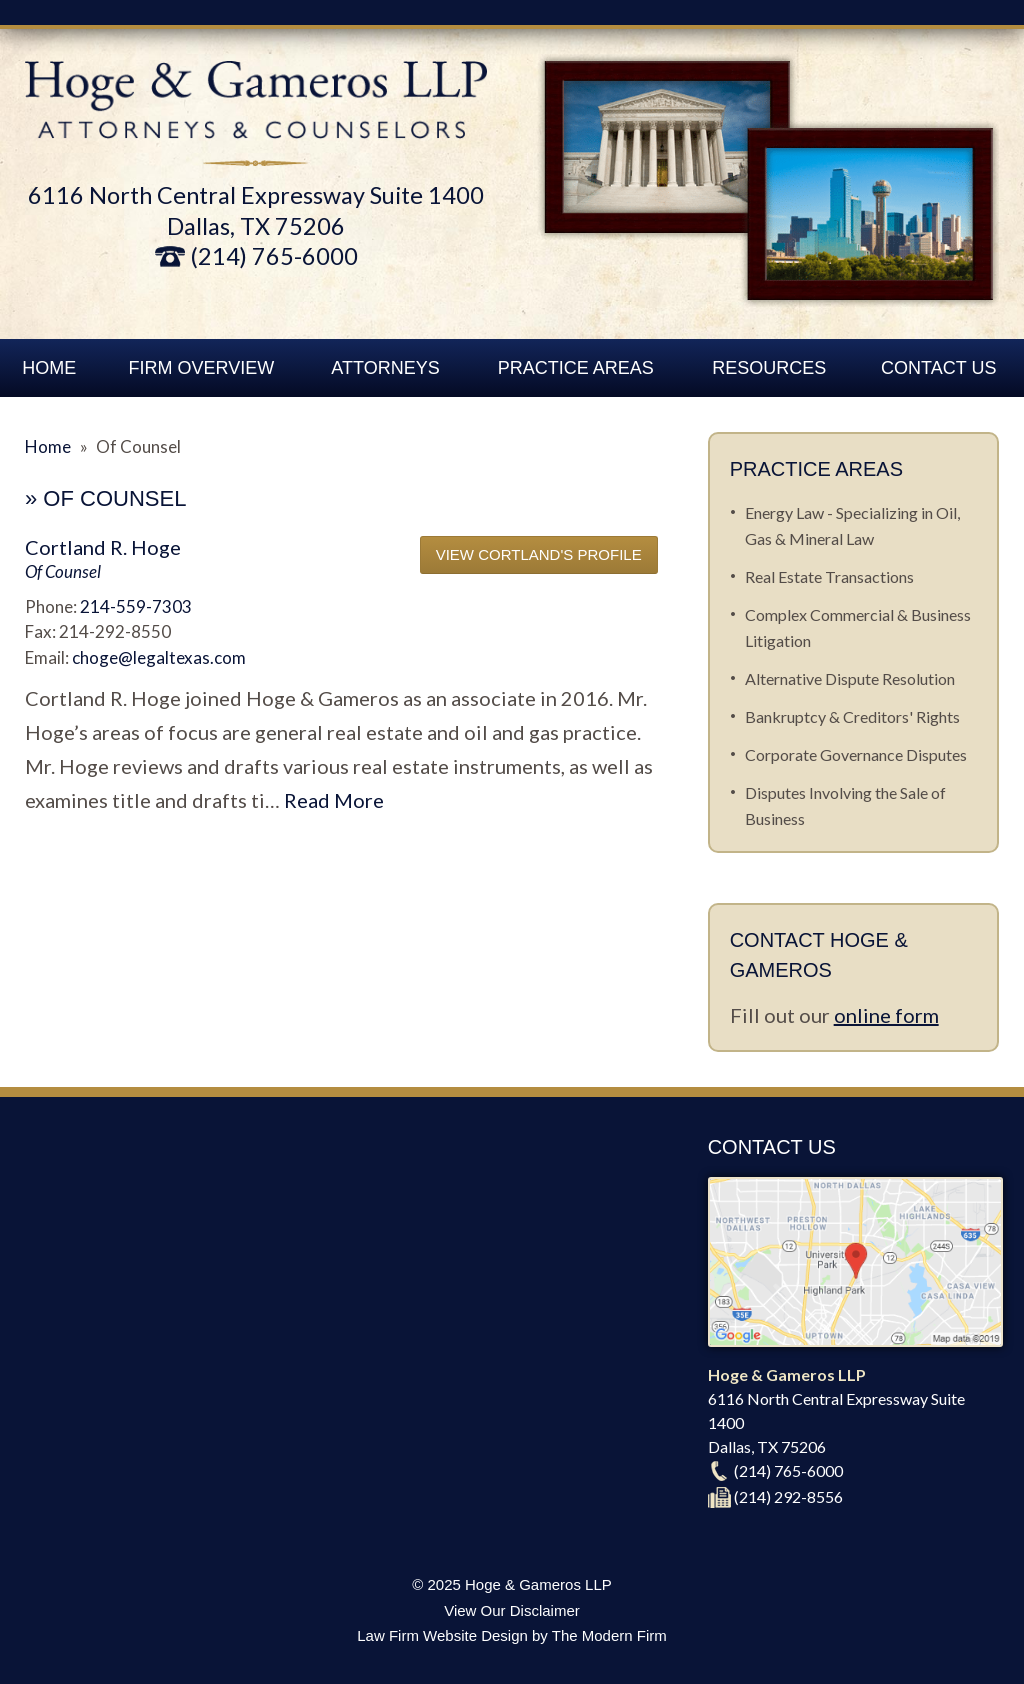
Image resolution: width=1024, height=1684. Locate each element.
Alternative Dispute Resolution (850, 678)
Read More (334, 800)
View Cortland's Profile (539, 554)
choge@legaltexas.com (159, 657)
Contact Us (938, 368)
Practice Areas (576, 368)
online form (886, 1015)
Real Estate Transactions (829, 576)
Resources (769, 368)
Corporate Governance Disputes (856, 754)
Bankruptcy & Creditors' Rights (852, 716)
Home (49, 368)
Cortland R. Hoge (103, 547)
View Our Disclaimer (512, 1610)
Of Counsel (63, 571)
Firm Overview (202, 368)
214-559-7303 (136, 606)
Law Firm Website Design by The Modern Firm (512, 1635)
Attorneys (385, 368)
